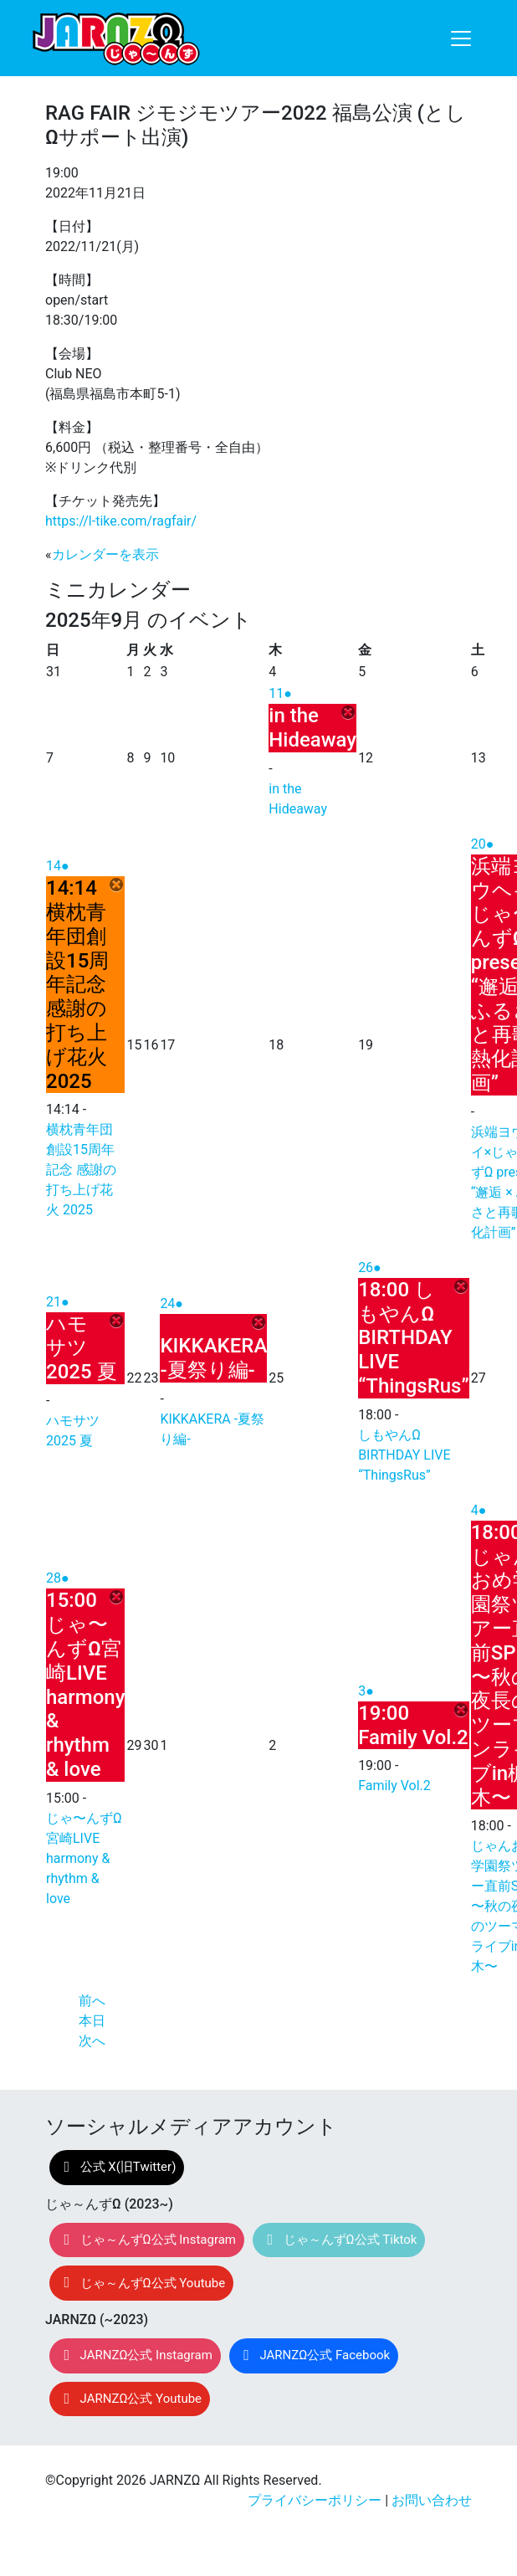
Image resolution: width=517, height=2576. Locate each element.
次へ (92, 2041)
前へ (92, 2001)
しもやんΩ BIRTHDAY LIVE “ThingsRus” (404, 1455)
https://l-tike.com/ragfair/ (121, 521)
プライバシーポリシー (314, 2500)
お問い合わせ (432, 2500)
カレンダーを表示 (105, 554)
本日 (92, 2021)
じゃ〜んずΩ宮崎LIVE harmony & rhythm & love (84, 1858)
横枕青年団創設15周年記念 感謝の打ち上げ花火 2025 (81, 1169)
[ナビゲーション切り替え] (461, 38)
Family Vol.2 (394, 1785)
